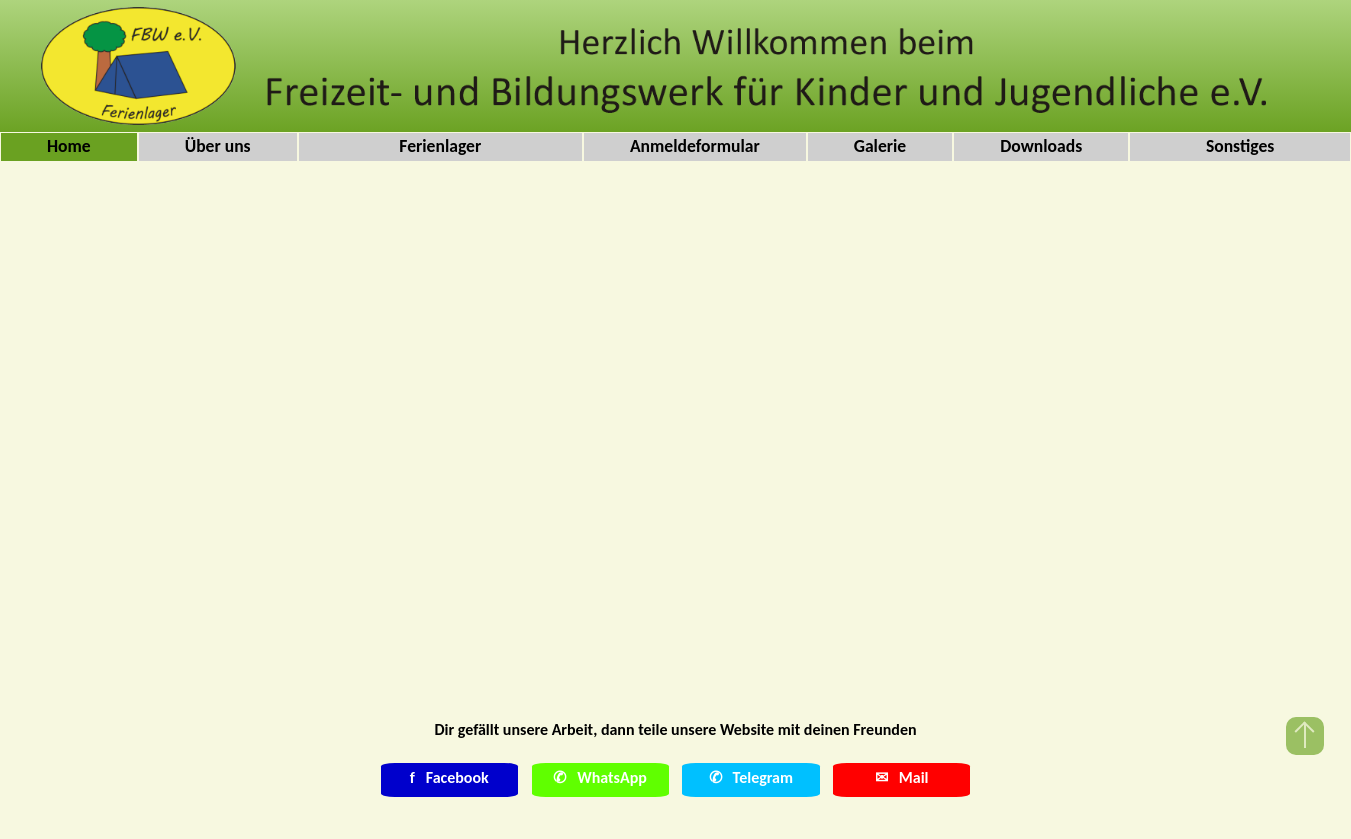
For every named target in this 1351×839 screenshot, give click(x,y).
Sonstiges (1240, 146)
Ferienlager (440, 146)
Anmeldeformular (695, 146)
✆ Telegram (751, 777)
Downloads (1041, 146)
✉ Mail (902, 777)
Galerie (880, 146)
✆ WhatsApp (599, 777)
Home (69, 146)
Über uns (218, 146)
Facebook (449, 777)
